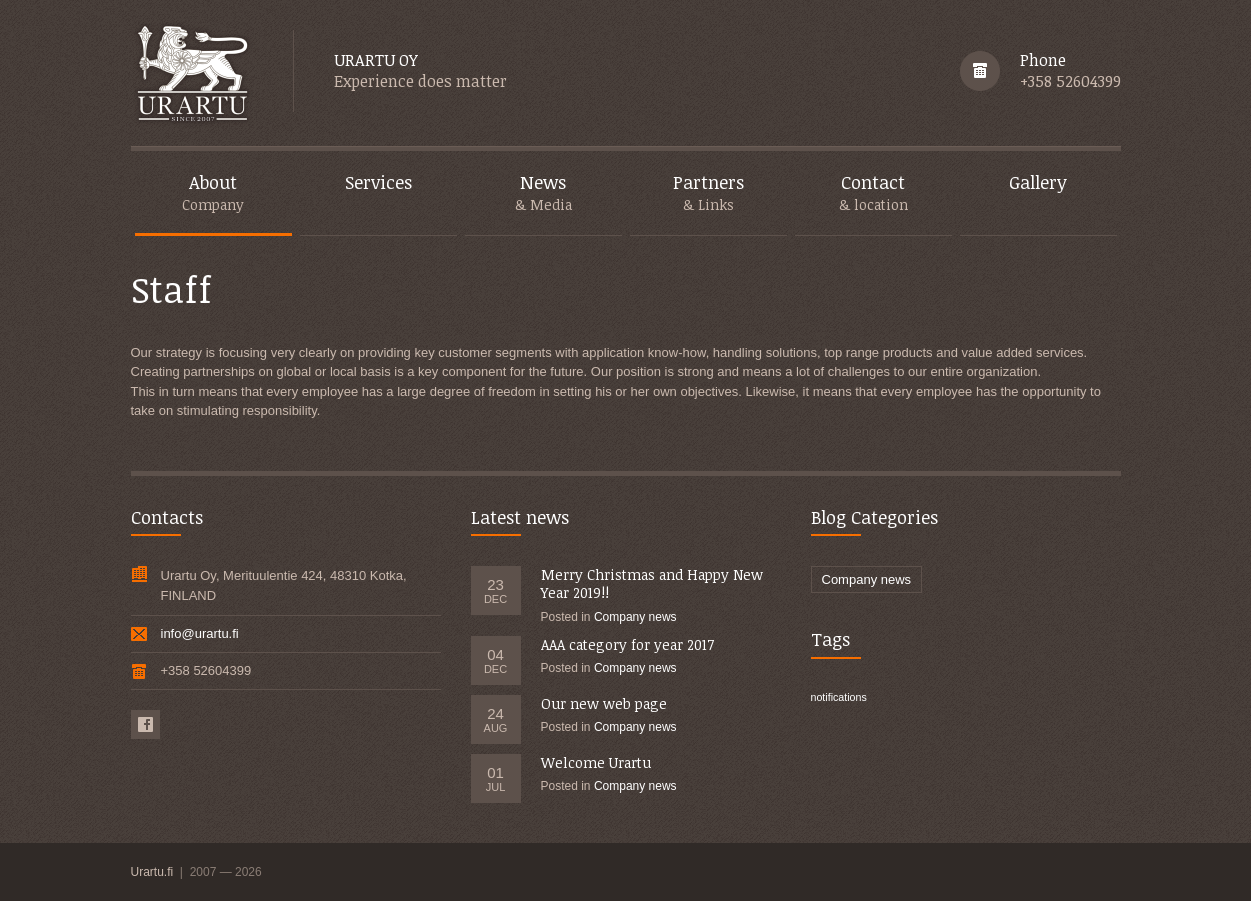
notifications (839, 697)
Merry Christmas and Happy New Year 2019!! (652, 583)
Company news (635, 617)
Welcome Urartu (596, 762)
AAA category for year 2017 (627, 644)
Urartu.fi (154, 872)
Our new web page (604, 703)
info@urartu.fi (200, 633)
